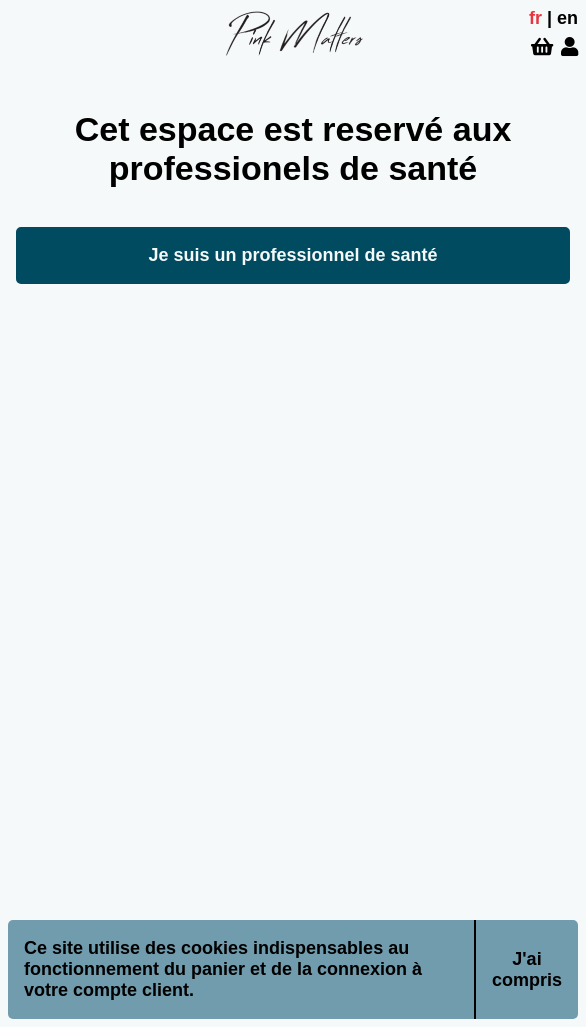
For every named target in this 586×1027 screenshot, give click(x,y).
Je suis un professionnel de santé (292, 255)
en (567, 18)
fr (535, 18)
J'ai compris (527, 969)
